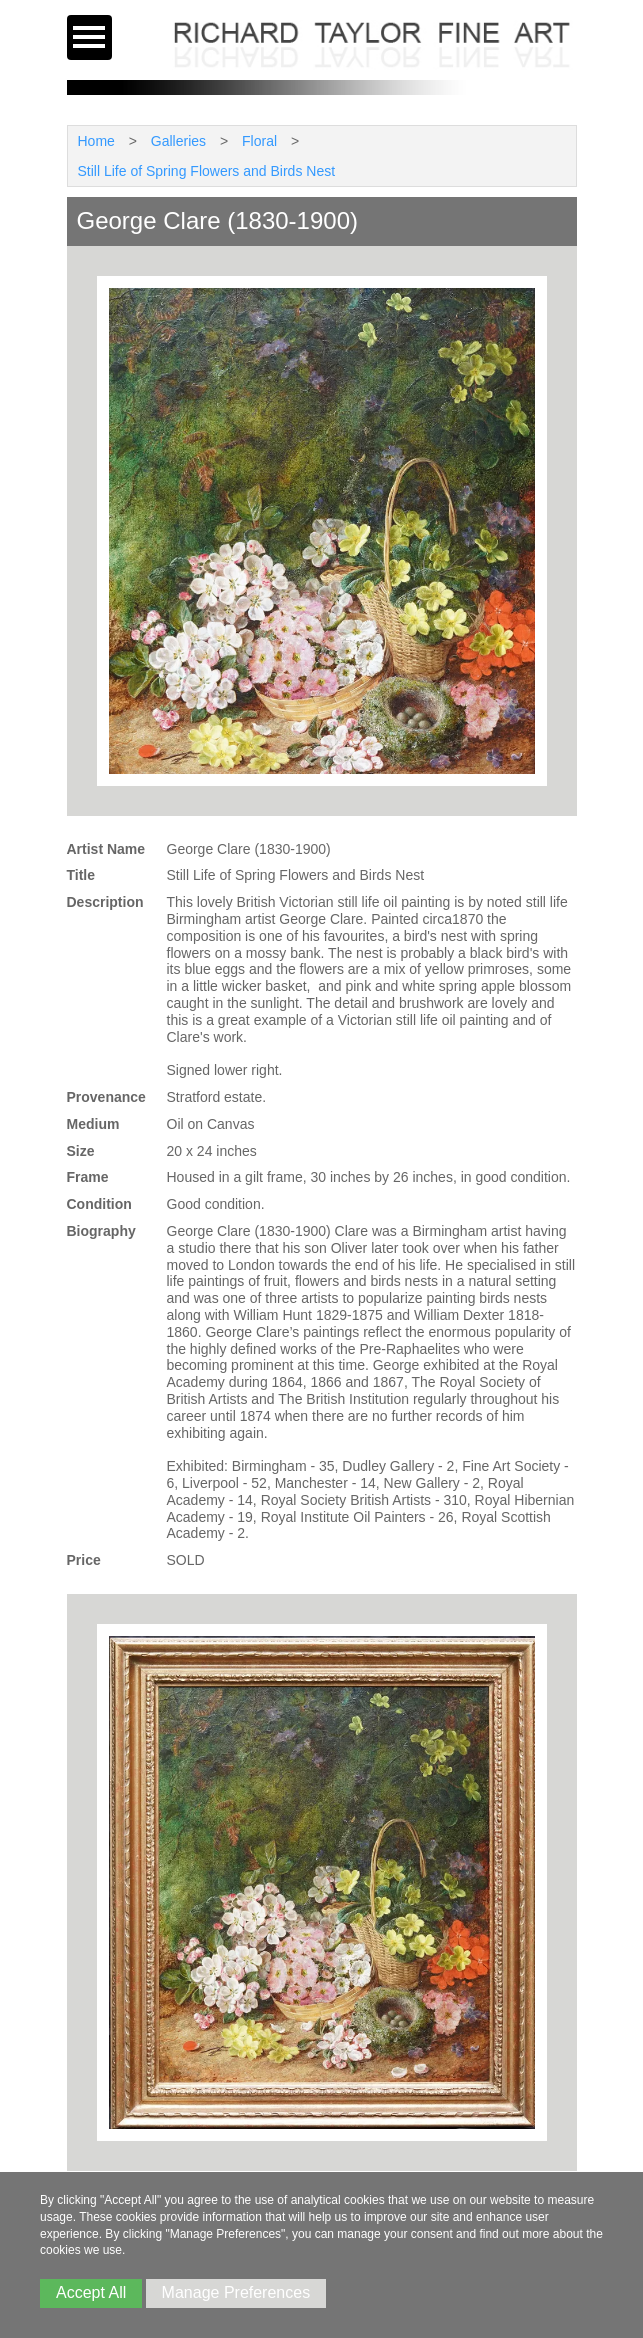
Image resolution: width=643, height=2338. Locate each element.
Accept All (91, 2292)
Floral (259, 141)
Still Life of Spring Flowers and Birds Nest (207, 171)
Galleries (178, 141)
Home (96, 141)
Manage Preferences (236, 2292)
